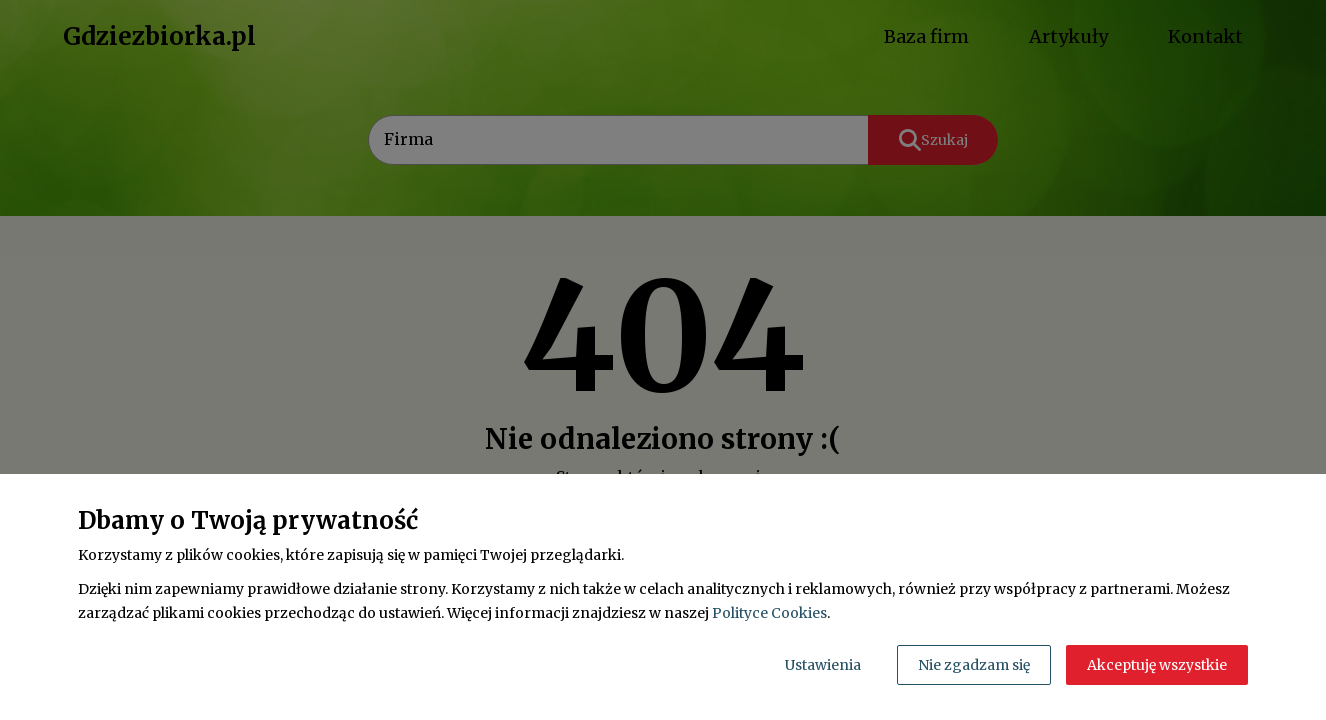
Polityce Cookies (769, 613)
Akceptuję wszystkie (1157, 665)
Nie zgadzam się (974, 665)
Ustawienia (823, 665)
